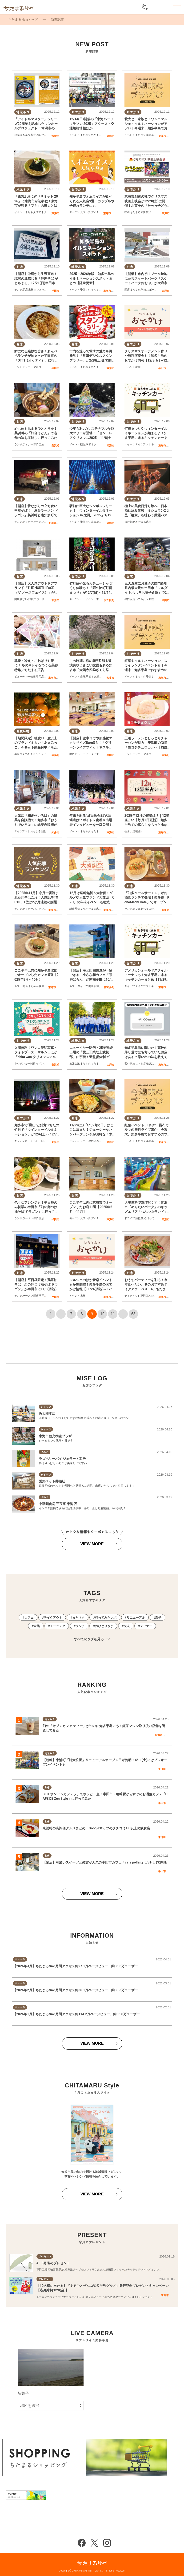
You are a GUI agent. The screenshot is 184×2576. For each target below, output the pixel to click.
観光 (17, 134)
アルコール (39, 367)
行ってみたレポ (142, 599)
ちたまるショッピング (38, 754)
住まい (24, 599)
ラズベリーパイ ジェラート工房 (62, 1459)
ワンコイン (132, 2296)
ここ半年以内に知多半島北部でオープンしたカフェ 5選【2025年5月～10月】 (36, 974)
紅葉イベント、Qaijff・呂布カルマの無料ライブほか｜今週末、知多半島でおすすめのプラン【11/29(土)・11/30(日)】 (146, 1134)
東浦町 (162, 1769)
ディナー (96, 212)
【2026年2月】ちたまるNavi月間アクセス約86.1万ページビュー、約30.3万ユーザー (75, 1990)
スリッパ (119, 2269)
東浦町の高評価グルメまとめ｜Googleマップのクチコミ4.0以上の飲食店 (96, 1828)
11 (113, 1314)
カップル (102, 521)
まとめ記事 (34, 986)
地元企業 (74, 1063)
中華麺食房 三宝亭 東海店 (58, 1504)
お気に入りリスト (165, 7)
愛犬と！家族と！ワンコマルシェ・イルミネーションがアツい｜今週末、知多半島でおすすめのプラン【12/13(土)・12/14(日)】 (146, 128)
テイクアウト (143, 444)
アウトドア (40, 599)
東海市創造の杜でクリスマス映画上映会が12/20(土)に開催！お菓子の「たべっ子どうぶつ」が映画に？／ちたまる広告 (145, 206)
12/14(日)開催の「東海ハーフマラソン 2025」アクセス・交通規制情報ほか (91, 123)
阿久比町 (109, 600)
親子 (33, 134)
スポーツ (152, 289)
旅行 (127, 521)
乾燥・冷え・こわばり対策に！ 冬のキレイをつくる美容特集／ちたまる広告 (36, 665)
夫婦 (64, 2269)
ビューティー (22, 676)
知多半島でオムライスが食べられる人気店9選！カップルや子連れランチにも (91, 201)
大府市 (165, 290)
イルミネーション (101, 289)
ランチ (87, 212)
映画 (127, 212)
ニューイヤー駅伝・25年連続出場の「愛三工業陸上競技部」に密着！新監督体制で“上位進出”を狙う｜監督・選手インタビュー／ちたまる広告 (91, 1057)
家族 (30, 289)
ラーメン (38, 521)
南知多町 (109, 987)
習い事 (128, 1063)
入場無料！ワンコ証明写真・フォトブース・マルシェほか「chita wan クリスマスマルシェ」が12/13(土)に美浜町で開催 (36, 1057)
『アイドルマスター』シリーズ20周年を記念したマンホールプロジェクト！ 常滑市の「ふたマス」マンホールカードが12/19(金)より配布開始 (36, 128)
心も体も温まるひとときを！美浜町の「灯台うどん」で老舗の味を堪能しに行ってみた (35, 433)
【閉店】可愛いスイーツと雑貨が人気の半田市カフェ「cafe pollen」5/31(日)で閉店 (105, 1862)
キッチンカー (77, 599)
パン (36, 908)
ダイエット (97, 754)
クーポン (121, 2296)
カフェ (43, 908)
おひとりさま (44, 134)
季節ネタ (151, 134)
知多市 (110, 677)
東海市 (110, 136)
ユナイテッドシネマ (136, 2269)
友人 (127, 1626)
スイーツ (129, 444)
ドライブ (129, 1218)
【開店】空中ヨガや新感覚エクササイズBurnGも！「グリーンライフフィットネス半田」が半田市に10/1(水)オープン (90, 747)
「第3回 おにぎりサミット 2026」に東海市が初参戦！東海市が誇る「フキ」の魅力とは (36, 201)
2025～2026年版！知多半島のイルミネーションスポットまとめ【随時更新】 (91, 278)
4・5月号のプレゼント (53, 2263)
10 (102, 1314)
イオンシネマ (156, 2269)
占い (141, 831)
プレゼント (146, 2296)
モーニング (75, 212)
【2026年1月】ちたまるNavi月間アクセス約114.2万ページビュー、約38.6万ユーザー (76, 2014)
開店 (25, 289)
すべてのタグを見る (92, 1639)
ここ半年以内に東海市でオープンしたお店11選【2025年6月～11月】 (90, 1207)
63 (133, 1314)
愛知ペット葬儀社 (52, 1481)
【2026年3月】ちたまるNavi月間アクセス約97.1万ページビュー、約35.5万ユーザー (75, 1966)
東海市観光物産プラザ (55, 1436)
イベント (74, 134)
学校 (143, 289)
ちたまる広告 (99, 134)
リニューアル (136, 1617)
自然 (82, 676)
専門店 (37, 444)
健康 (33, 676)
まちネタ (25, 134)
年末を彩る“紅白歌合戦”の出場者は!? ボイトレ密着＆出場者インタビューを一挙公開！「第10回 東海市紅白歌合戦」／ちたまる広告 (91, 825)
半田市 (55, 290)
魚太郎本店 (47, 1413)
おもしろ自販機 (39, 831)
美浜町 (55, 445)
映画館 (109, 2269)
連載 (135, 831)
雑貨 (30, 599)
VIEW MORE (92, 1544)
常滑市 (55, 136)
